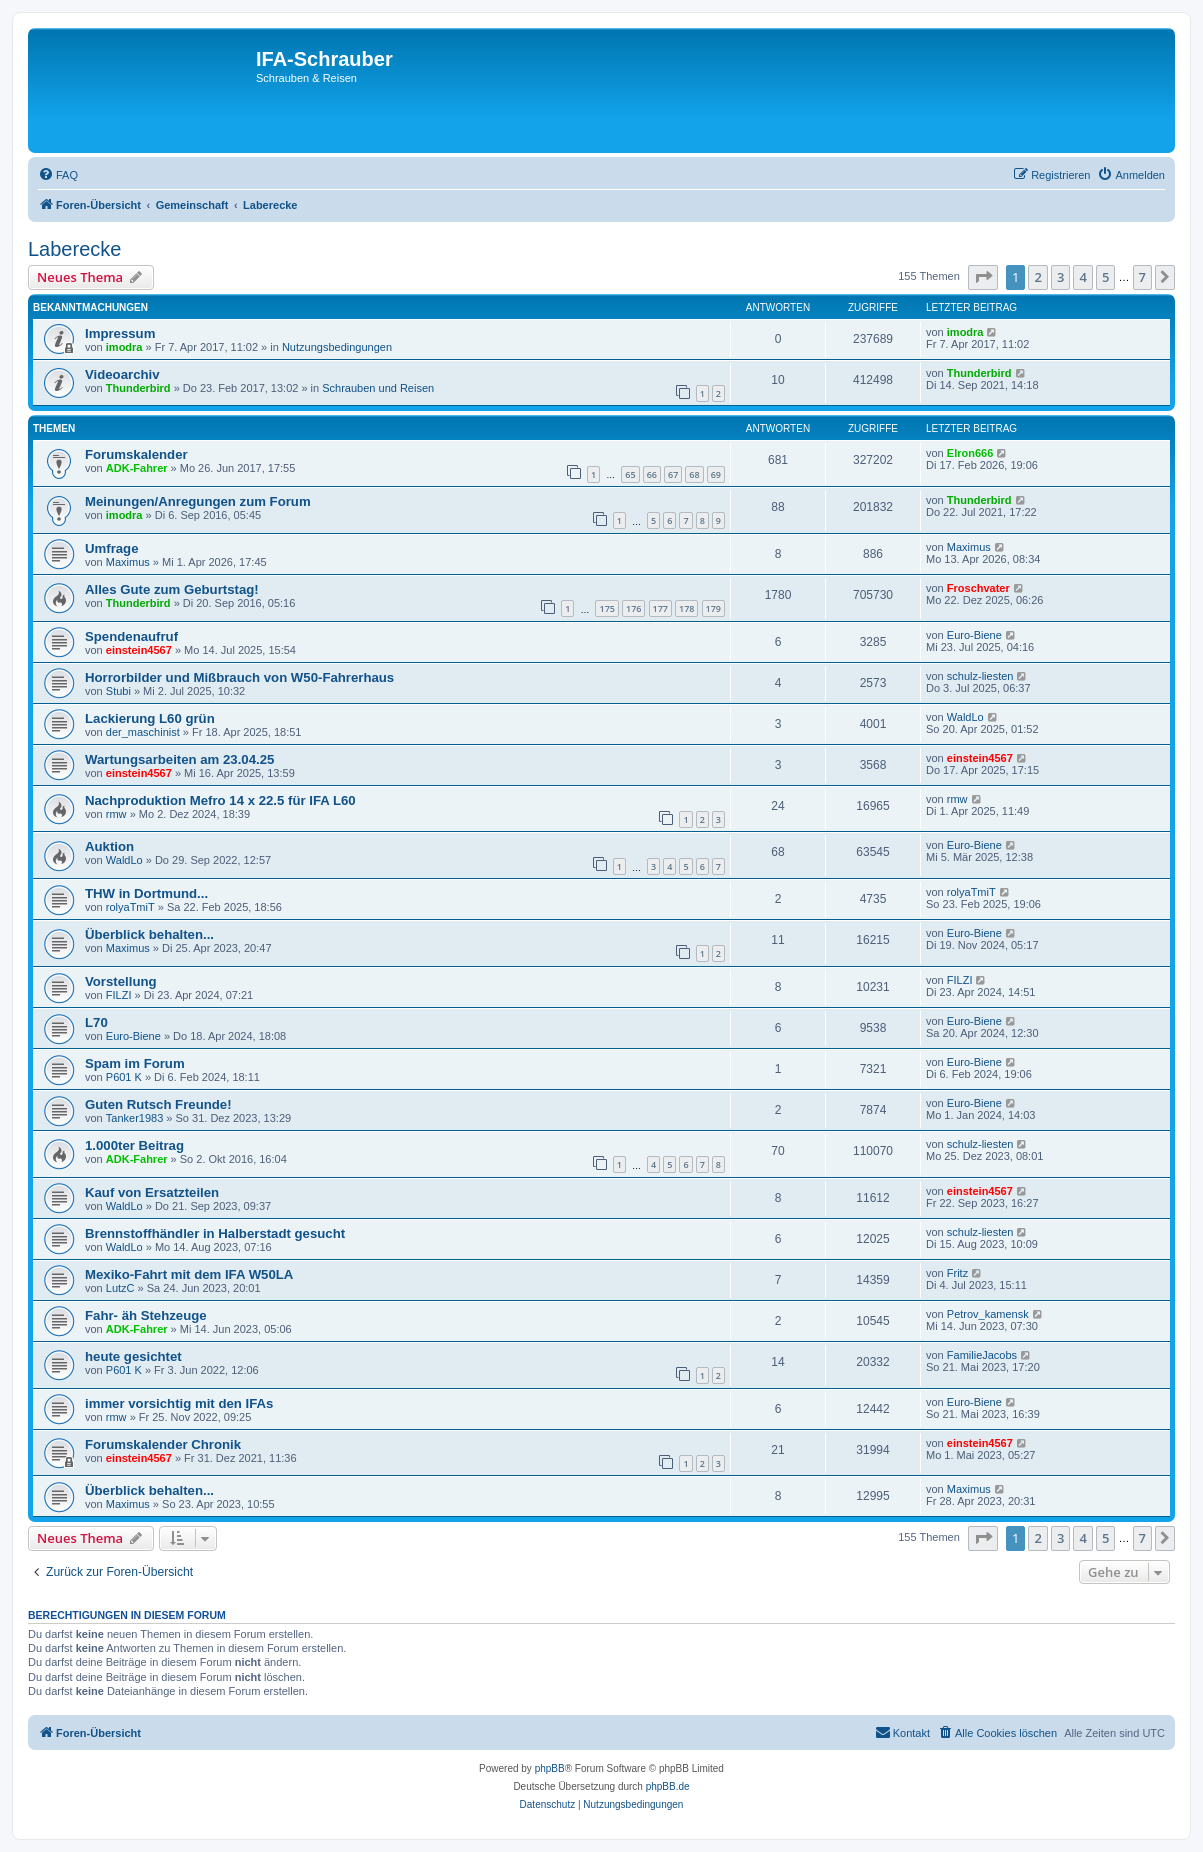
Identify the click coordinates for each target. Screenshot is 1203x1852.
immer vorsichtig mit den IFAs (179, 1403)
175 (606, 608)
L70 (96, 1022)
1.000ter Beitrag (134, 1145)
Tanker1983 (135, 1118)
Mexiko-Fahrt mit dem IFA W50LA (189, 1274)
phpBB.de (668, 1786)
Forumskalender (136, 454)
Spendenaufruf (131, 636)
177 (660, 608)
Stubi (118, 691)
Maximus (128, 562)
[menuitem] (58, 175)
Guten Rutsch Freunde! (158, 1104)
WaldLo (965, 717)
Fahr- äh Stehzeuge (146, 1315)
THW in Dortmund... (146, 893)
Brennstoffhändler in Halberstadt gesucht (215, 1233)
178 (686, 608)
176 (633, 608)
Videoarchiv (122, 374)
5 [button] (1105, 277)
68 (694, 474)
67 (673, 474)
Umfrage (112, 548)
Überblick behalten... (149, 934)
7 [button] (1142, 277)
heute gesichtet (133, 1356)
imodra (124, 347)
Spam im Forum (135, 1063)
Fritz (957, 1273)
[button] (983, 277)
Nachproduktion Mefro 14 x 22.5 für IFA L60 (220, 800)
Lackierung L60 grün (150, 718)
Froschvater (978, 588)
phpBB (550, 1768)
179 (713, 608)
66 (652, 474)
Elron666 (970, 453)
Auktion (109, 846)
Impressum (120, 333)
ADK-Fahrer (137, 468)
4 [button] (1082, 277)
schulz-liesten (980, 676)
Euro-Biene (974, 635)
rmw (116, 814)
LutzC (120, 1288)
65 (630, 474)
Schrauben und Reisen (378, 388)
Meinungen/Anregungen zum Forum (198, 501)
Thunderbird (138, 388)
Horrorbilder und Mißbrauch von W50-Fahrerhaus (239, 677)
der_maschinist (143, 732)
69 (716, 474)
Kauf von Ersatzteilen (152, 1192)
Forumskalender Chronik (163, 1444)
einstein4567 (139, 650)
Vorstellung (121, 981)
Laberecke (74, 249)
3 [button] (1060, 277)
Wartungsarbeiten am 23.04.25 (179, 759)
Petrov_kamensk (988, 1314)
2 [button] (1037, 277)
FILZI (119, 995)
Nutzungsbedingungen (337, 347)
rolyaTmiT (130, 907)
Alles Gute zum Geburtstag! (172, 589)
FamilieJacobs (982, 1355)
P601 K (124, 1077)
